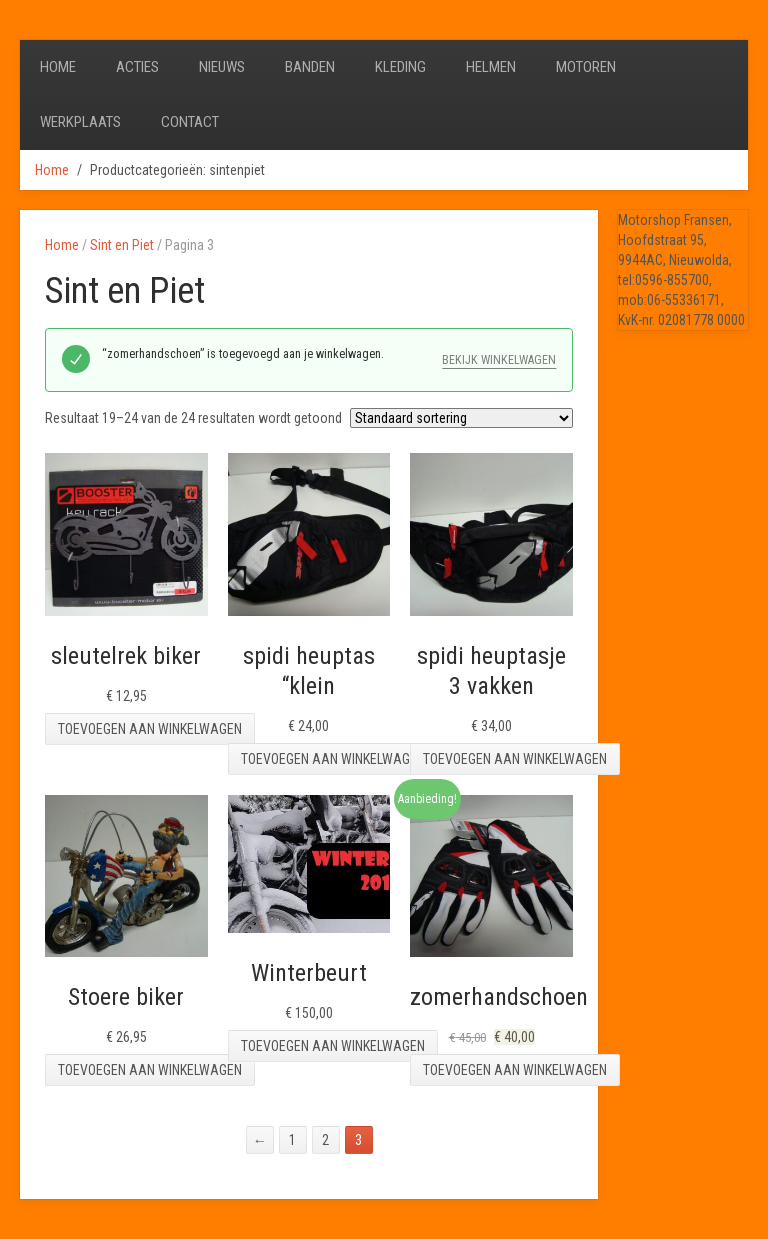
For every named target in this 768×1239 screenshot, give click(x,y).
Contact (190, 122)
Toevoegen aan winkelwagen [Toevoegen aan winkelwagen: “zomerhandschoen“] (515, 1070)
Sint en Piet (122, 245)
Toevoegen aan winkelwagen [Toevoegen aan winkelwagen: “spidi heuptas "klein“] (333, 759)
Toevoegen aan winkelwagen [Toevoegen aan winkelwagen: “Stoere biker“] (150, 1070)
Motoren (586, 67)
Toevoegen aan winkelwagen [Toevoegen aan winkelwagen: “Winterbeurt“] (333, 1046)
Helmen (491, 67)
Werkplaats (80, 122)
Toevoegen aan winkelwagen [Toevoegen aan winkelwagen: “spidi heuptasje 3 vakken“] (515, 759)
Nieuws (222, 67)
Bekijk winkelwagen (499, 360)
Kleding (400, 67)
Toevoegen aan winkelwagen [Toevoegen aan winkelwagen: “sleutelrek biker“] (150, 729)
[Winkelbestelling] (461, 418)
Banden (310, 67)
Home (58, 67)
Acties (137, 67)
